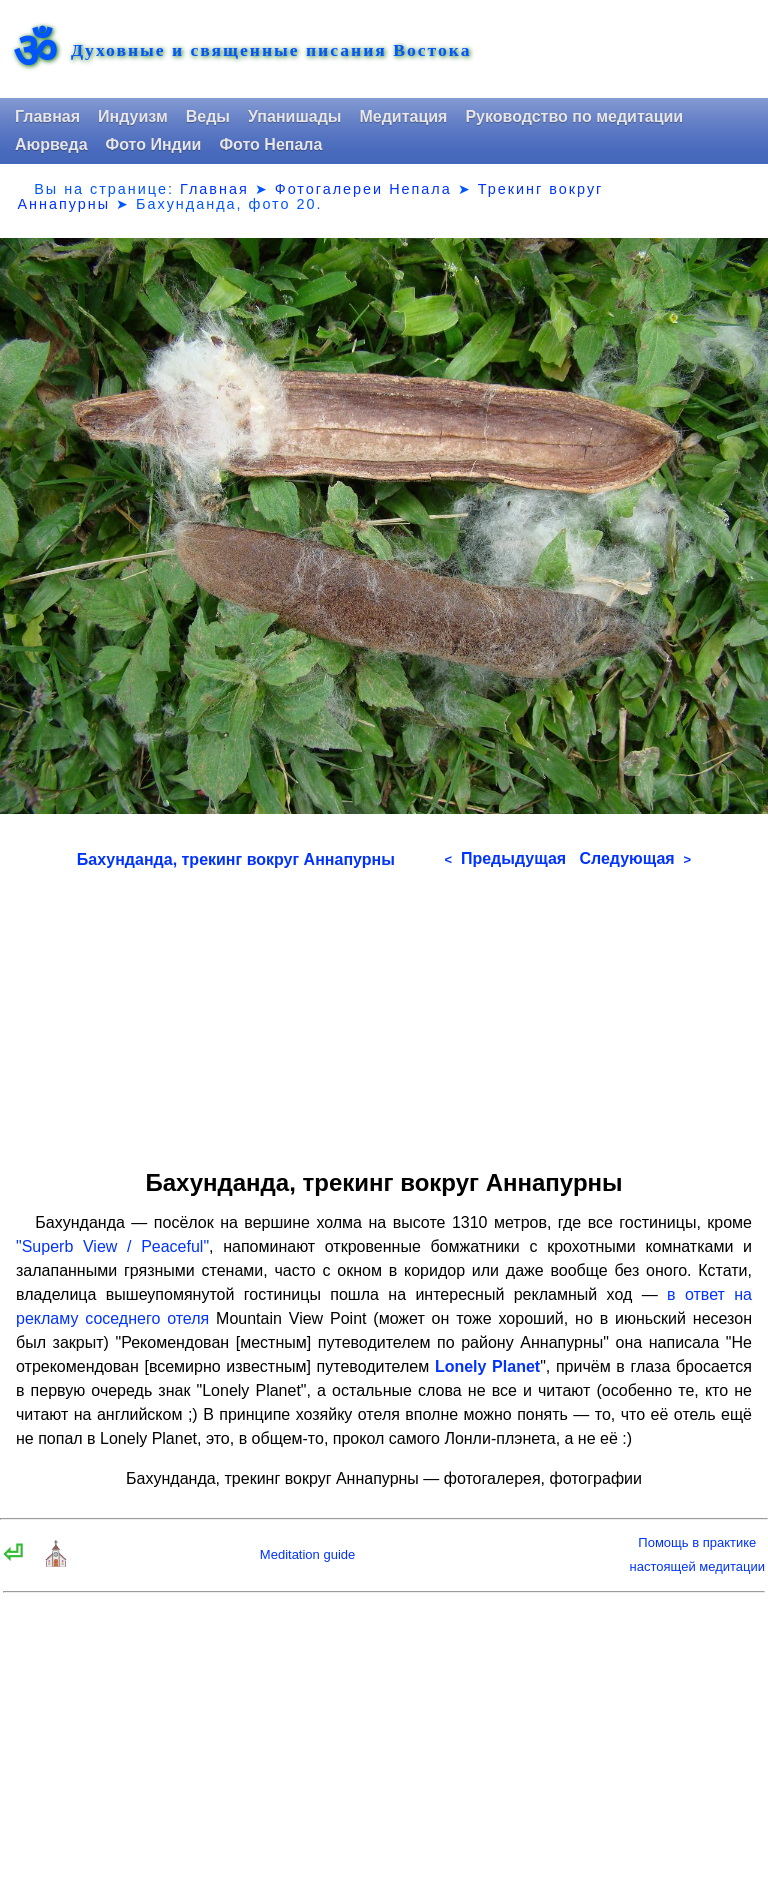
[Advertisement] (384, 1012)
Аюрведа (51, 144)
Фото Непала (270, 144)
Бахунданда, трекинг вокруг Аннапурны (236, 859)
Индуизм (133, 116)
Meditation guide (307, 1554)
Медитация (403, 116)
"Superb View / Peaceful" (112, 1246)
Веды (208, 116)
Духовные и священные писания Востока (271, 51)
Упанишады (294, 116)
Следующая (635, 858)
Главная (47, 116)
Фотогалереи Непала (363, 189)
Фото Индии (154, 144)
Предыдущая (505, 858)
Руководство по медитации (574, 116)
